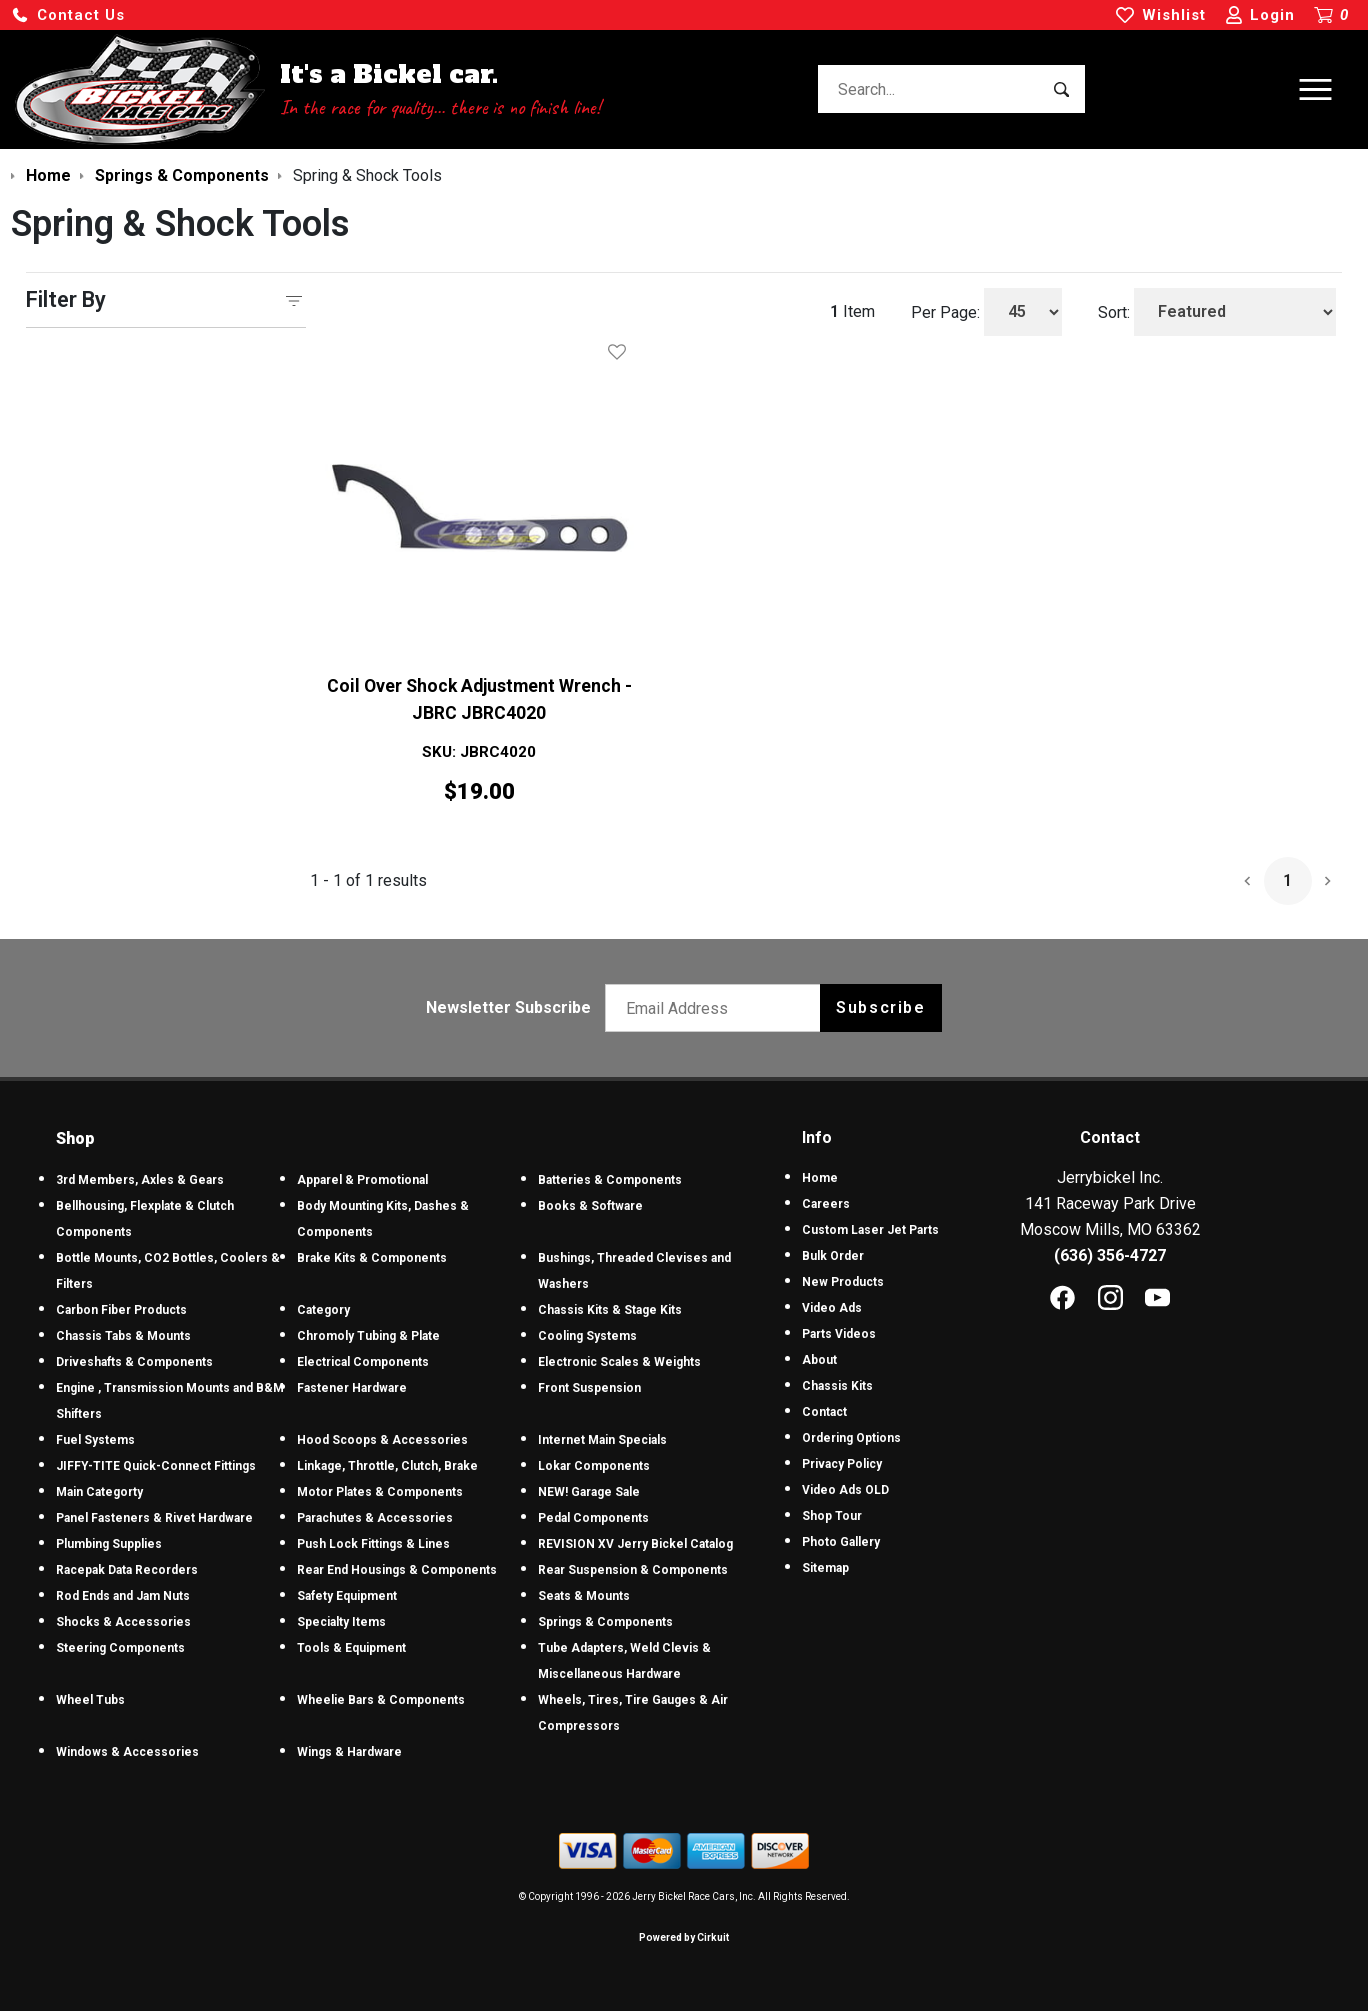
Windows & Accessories (127, 1752)
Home (820, 1178)
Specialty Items (341, 1622)
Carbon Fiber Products (121, 1310)
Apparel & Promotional (362, 1180)
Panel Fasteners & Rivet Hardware (154, 1518)
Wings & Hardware (349, 1752)
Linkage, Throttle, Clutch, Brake (387, 1466)
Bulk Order (833, 1256)
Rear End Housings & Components (397, 1570)
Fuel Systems (95, 1440)
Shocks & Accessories (123, 1622)
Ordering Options (851, 1438)
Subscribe (880, 1007)
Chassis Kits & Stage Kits (610, 1310)
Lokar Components (594, 1466)
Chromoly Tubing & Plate (368, 1336)
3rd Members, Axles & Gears (140, 1180)
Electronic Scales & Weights (619, 1362)
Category (323, 1310)
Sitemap (825, 1568)
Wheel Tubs (90, 1700)
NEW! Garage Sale (589, 1492)
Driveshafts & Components (134, 1362)
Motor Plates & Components (380, 1492)
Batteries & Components (610, 1180)
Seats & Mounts (584, 1596)
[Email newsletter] (717, 1008)
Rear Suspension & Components (633, 1570)
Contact (824, 1412)
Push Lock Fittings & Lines (373, 1544)
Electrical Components (363, 1362)
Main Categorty (99, 1492)
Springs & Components (605, 1622)
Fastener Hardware (352, 1388)
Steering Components (120, 1648)
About (819, 1360)
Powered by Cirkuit (684, 1937)
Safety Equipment (347, 1596)
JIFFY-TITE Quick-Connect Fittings (156, 1466)
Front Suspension (589, 1388)
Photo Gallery (841, 1542)
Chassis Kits (837, 1386)
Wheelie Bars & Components (381, 1700)
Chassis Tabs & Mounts (123, 1336)
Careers (826, 1204)
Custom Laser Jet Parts (870, 1230)
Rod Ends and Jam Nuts (123, 1596)
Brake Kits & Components (372, 1258)
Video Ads (832, 1308)
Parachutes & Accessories (375, 1518)
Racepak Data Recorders (127, 1570)
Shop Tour (832, 1516)
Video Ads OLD (845, 1490)
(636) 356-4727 (1110, 1255)
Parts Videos (839, 1334)
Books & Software (590, 1206)
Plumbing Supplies (109, 1544)
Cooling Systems (587, 1336)
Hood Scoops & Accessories (382, 1440)
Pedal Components (593, 1518)
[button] (68, 15)
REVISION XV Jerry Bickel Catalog (635, 1544)
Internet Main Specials (602, 1440)
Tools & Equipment (351, 1648)
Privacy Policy (842, 1464)
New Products (843, 1282)
